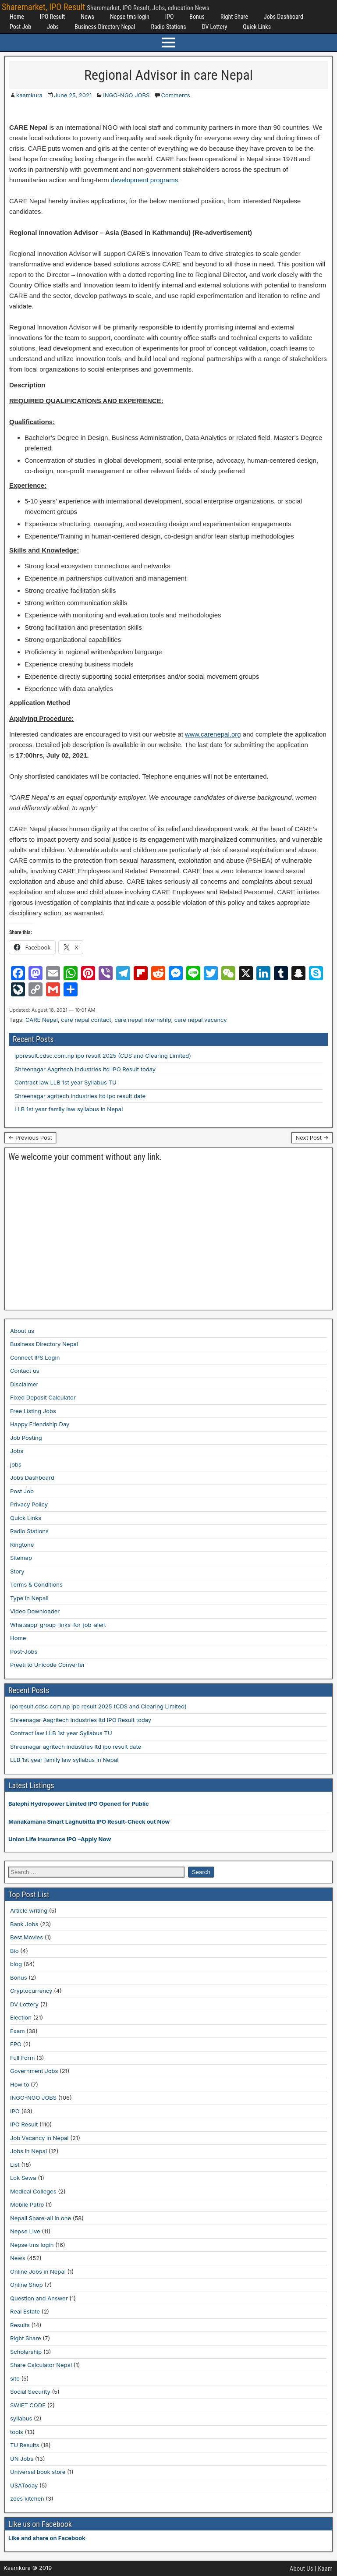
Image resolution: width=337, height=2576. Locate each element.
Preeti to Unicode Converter (47, 1664)
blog (16, 1963)
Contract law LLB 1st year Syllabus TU (65, 1082)
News (87, 16)
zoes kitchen (27, 2498)
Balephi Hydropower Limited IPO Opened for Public (78, 1803)
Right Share (234, 16)
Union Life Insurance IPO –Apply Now (59, 1839)
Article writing (28, 1910)
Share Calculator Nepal (41, 2364)
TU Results (24, 2444)
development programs (144, 180)
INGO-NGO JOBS (126, 95)
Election (21, 2017)
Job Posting (26, 1437)
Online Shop (26, 2284)
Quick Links (257, 26)
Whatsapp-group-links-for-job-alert (58, 1624)
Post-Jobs (23, 1651)
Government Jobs (34, 2070)
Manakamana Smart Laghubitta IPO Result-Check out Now (89, 1821)
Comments (175, 95)
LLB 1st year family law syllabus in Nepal (68, 1109)
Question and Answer (39, 2298)
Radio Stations (168, 26)
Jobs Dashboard (283, 16)
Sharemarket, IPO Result (43, 7)
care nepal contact (86, 1019)
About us (22, 1330)
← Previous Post (30, 1137)
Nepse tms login (129, 16)
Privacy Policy (29, 1504)
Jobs (53, 26)
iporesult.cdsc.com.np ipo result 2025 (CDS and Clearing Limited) (102, 1055)
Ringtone (22, 1544)
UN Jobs (21, 2458)
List (15, 2164)
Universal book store (37, 2471)
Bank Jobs (24, 1924)
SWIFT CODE (28, 2405)
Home (17, 16)
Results (20, 2324)
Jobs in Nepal (28, 2150)
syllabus (21, 2418)
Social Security (30, 2391)
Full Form (22, 2057)
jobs (15, 1464)
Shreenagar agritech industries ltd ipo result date (79, 1095)
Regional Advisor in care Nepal (168, 75)
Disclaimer (24, 1384)
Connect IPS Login (35, 1357)
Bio (14, 1950)
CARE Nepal (41, 1019)
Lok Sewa (23, 2177)
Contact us (24, 1370)
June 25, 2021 (73, 95)
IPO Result (52, 16)
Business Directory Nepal (104, 26)
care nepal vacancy (200, 1019)
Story (17, 1571)
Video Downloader (35, 1611)
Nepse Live (25, 2231)
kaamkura (29, 95)
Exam (17, 2030)
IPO (169, 16)
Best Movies (26, 1937)
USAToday (24, 2485)
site (15, 2378)
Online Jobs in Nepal (38, 2271)
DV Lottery (214, 26)
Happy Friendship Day (39, 1424)
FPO (15, 2044)
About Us (301, 2568)
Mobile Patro (27, 2204)
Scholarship (26, 2351)
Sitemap (21, 1557)
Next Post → (312, 1137)
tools (16, 2431)
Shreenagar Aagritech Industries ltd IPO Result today (85, 1069)
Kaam (325, 2568)
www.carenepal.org (213, 734)
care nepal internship (142, 1019)
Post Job (20, 26)
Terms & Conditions (36, 1584)
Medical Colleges (33, 2191)
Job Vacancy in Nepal (39, 2137)
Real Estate (25, 2311)
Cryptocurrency (31, 1990)
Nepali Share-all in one (40, 2218)
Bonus (197, 16)
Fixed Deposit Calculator (43, 1397)
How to (19, 2084)
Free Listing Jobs (33, 1410)
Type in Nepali (29, 1598)
